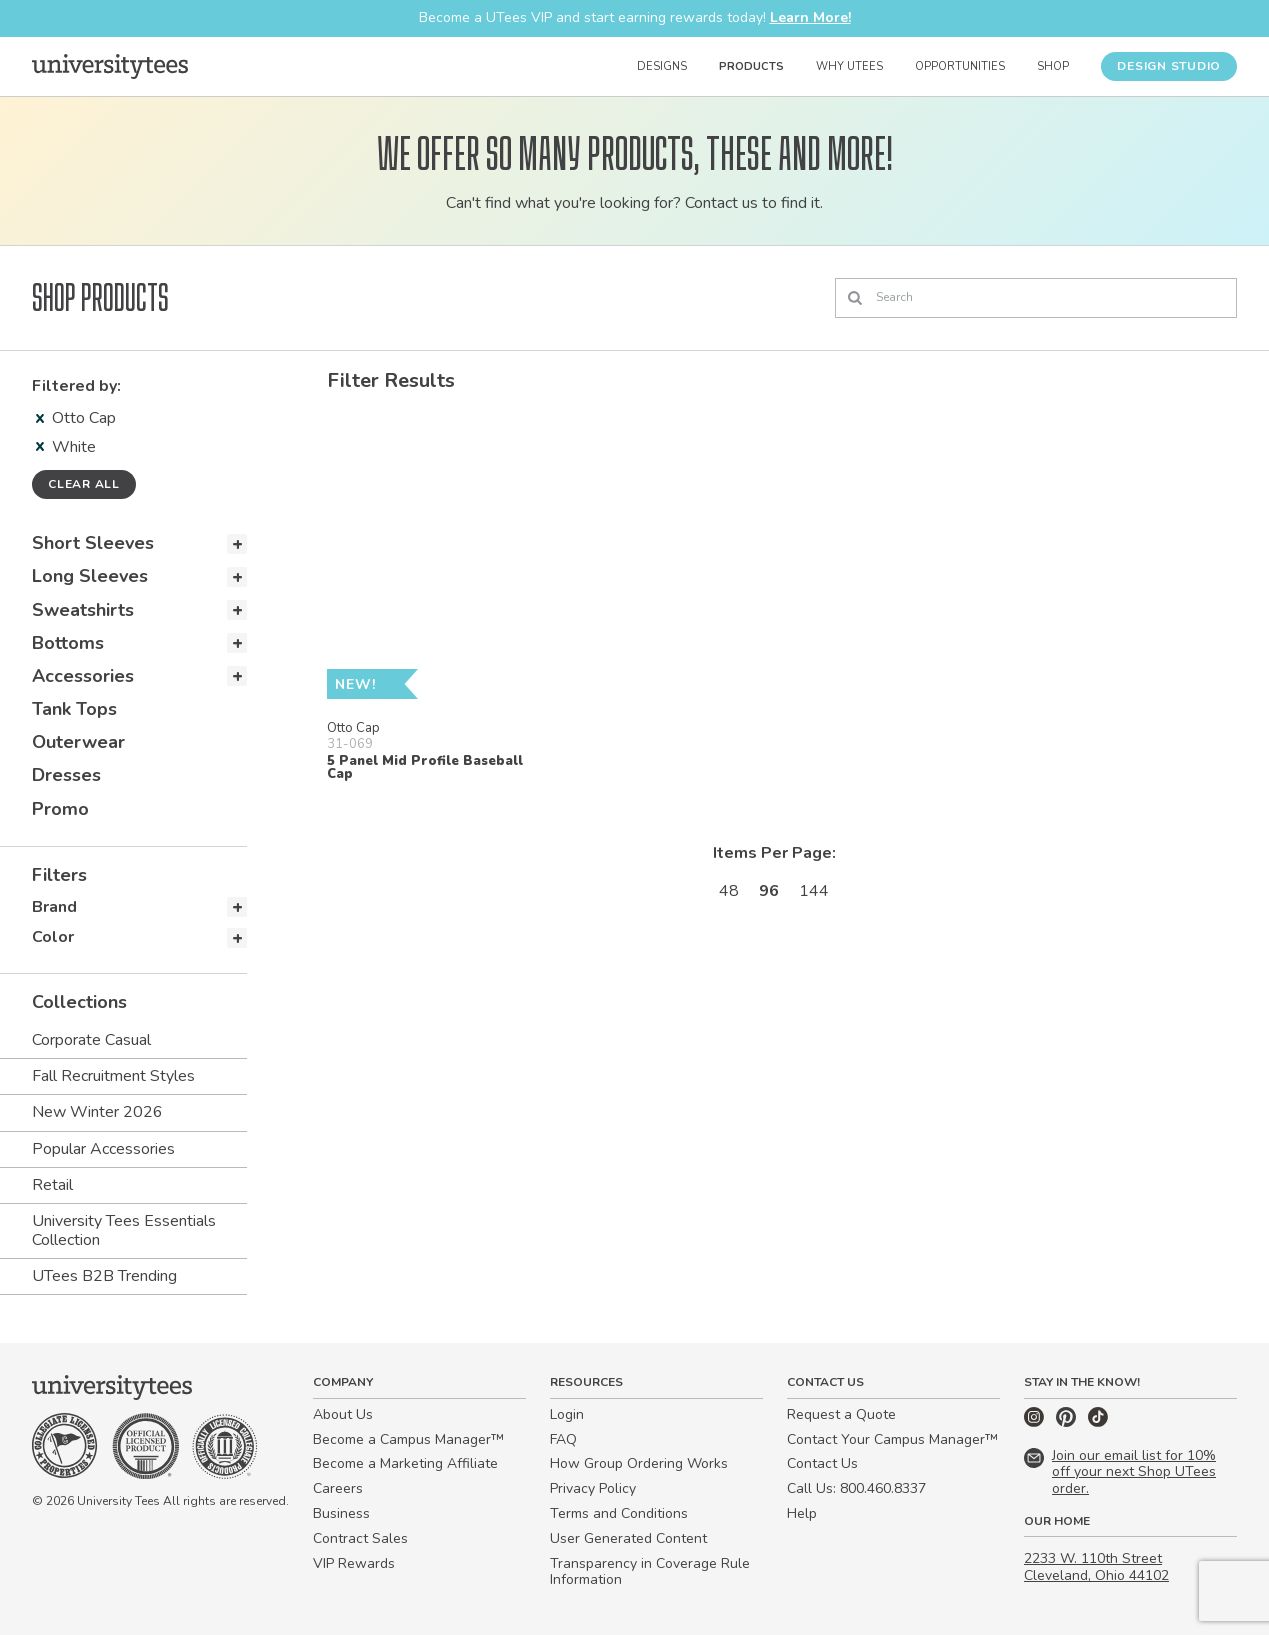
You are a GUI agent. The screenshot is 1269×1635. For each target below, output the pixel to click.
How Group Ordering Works (639, 1463)
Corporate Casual (91, 1040)
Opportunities (960, 66)
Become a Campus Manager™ (408, 1439)
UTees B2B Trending (104, 1276)
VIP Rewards (354, 1563)
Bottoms (68, 643)
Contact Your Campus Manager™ (892, 1439)
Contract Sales (360, 1538)
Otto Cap (76, 418)
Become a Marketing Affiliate (405, 1463)
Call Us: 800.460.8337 (856, 1488)
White (66, 447)
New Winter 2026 (97, 1112)
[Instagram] (1036, 1422)
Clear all (84, 484)
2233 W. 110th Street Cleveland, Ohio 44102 (1096, 1567)
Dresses (66, 775)
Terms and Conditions (619, 1513)
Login (567, 1414)
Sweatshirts (83, 610)
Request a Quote (841, 1414)
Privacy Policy (593, 1488)
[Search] (1036, 298)
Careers (338, 1488)
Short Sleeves (93, 543)
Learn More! (810, 17)
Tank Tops (74, 709)
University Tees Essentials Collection (124, 1230)
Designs (662, 66)
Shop (1053, 66)
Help (802, 1513)
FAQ (563, 1439)
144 (814, 891)
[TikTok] (1098, 1422)
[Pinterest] (1068, 1422)
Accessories (83, 676)
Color (53, 937)
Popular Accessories (103, 1149)
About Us (343, 1414)
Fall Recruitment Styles (113, 1076)
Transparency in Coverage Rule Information (650, 1572)
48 (729, 891)
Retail (52, 1185)
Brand (54, 907)
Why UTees (849, 66)
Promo (60, 809)
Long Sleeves (90, 576)
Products (751, 66)
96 (769, 891)
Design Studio (1169, 66)
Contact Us (822, 1463)
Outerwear (78, 742)
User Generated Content (628, 1538)
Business (341, 1513)
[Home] (110, 66)
